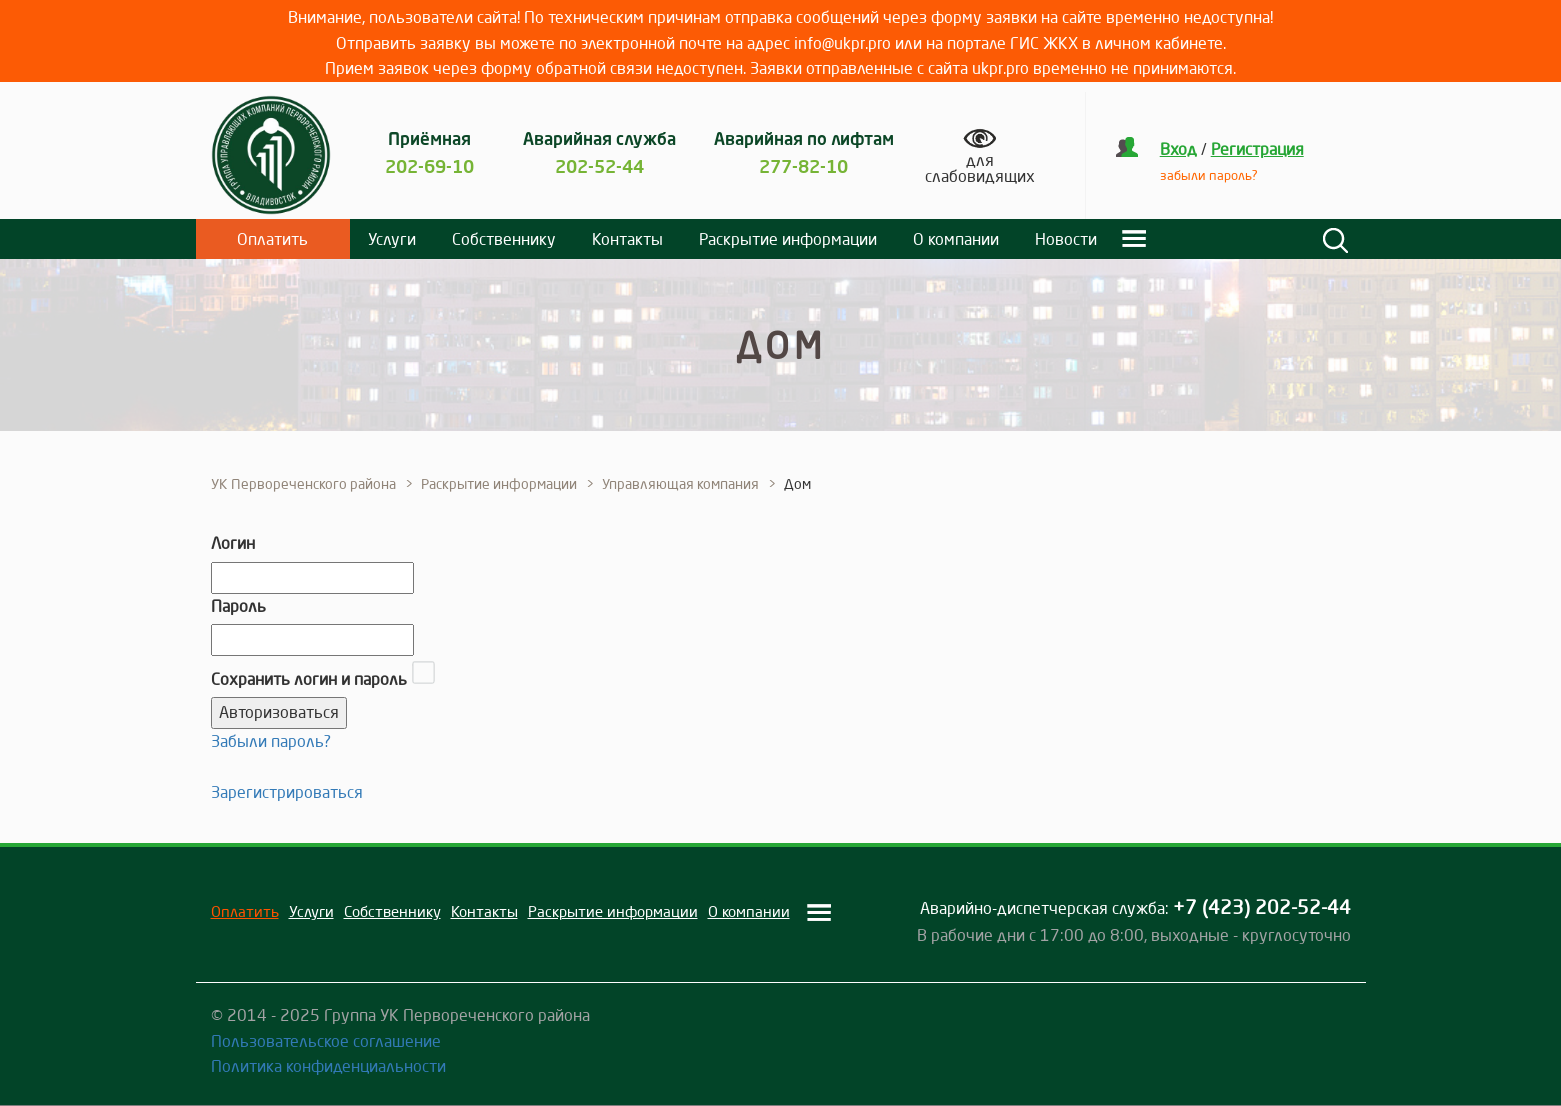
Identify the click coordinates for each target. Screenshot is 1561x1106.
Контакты (627, 239)
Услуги (392, 239)
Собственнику (504, 239)
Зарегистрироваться (287, 792)
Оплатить (272, 239)
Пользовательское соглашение (326, 1041)
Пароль (238, 606)
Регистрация (1257, 149)
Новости (1066, 239)
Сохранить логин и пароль (309, 679)
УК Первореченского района (303, 484)
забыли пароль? (1209, 175)
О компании (956, 239)
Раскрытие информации (788, 239)
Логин (233, 543)
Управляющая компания (680, 484)
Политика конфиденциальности (328, 1066)
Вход (1178, 149)
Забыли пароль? (271, 741)
